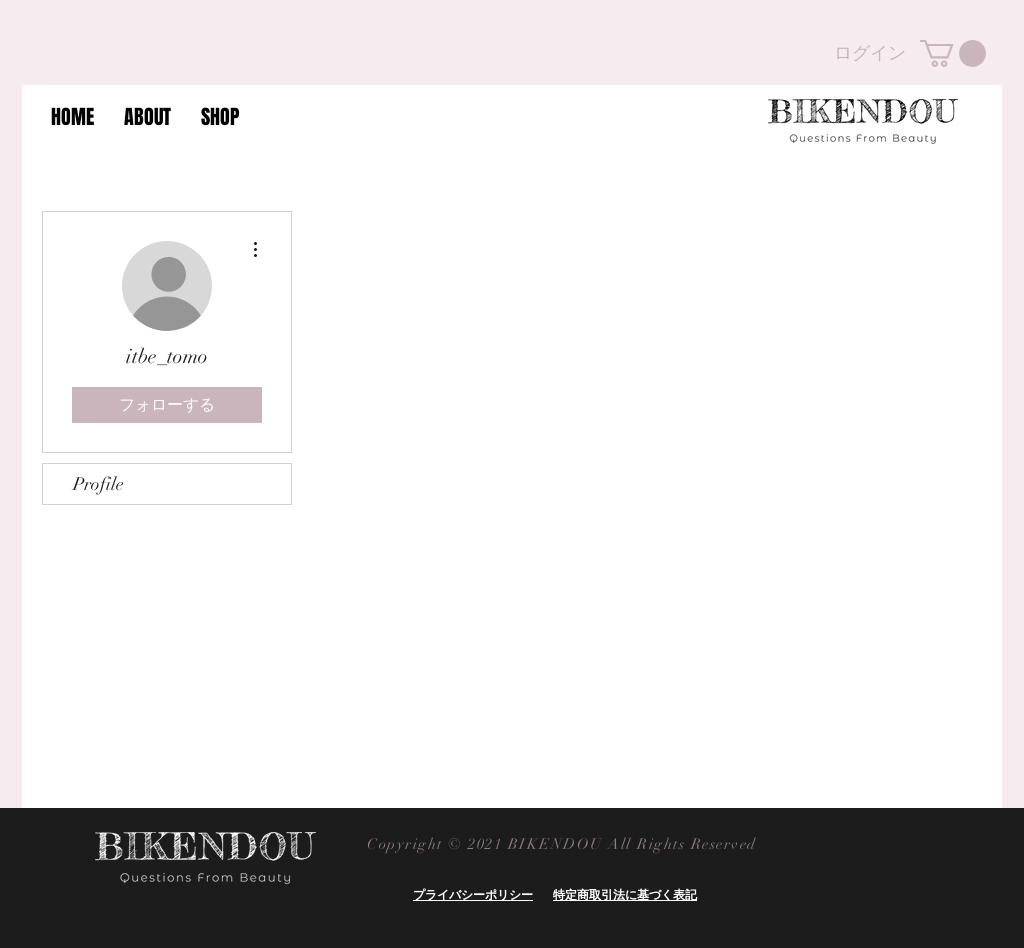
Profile (98, 484)
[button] (953, 53)
